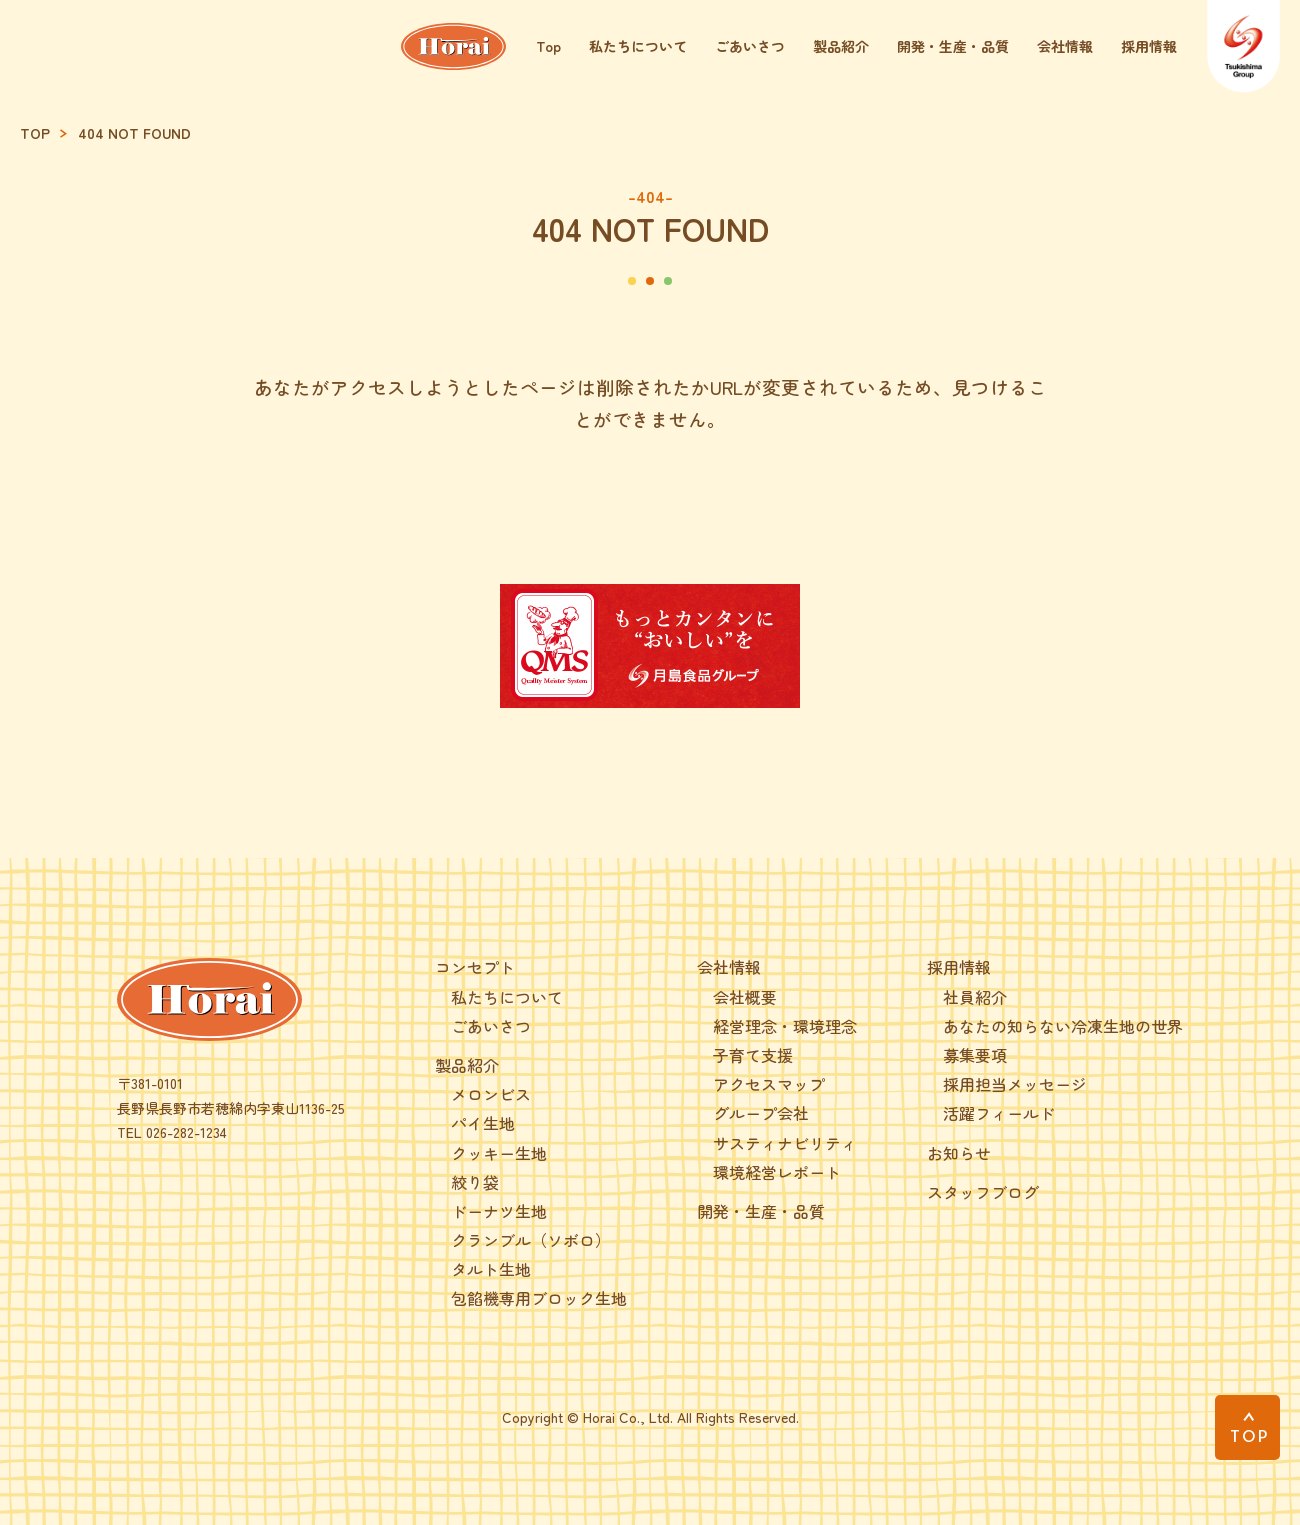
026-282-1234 (186, 1132)
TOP (35, 133)
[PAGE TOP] (1247, 1427)
